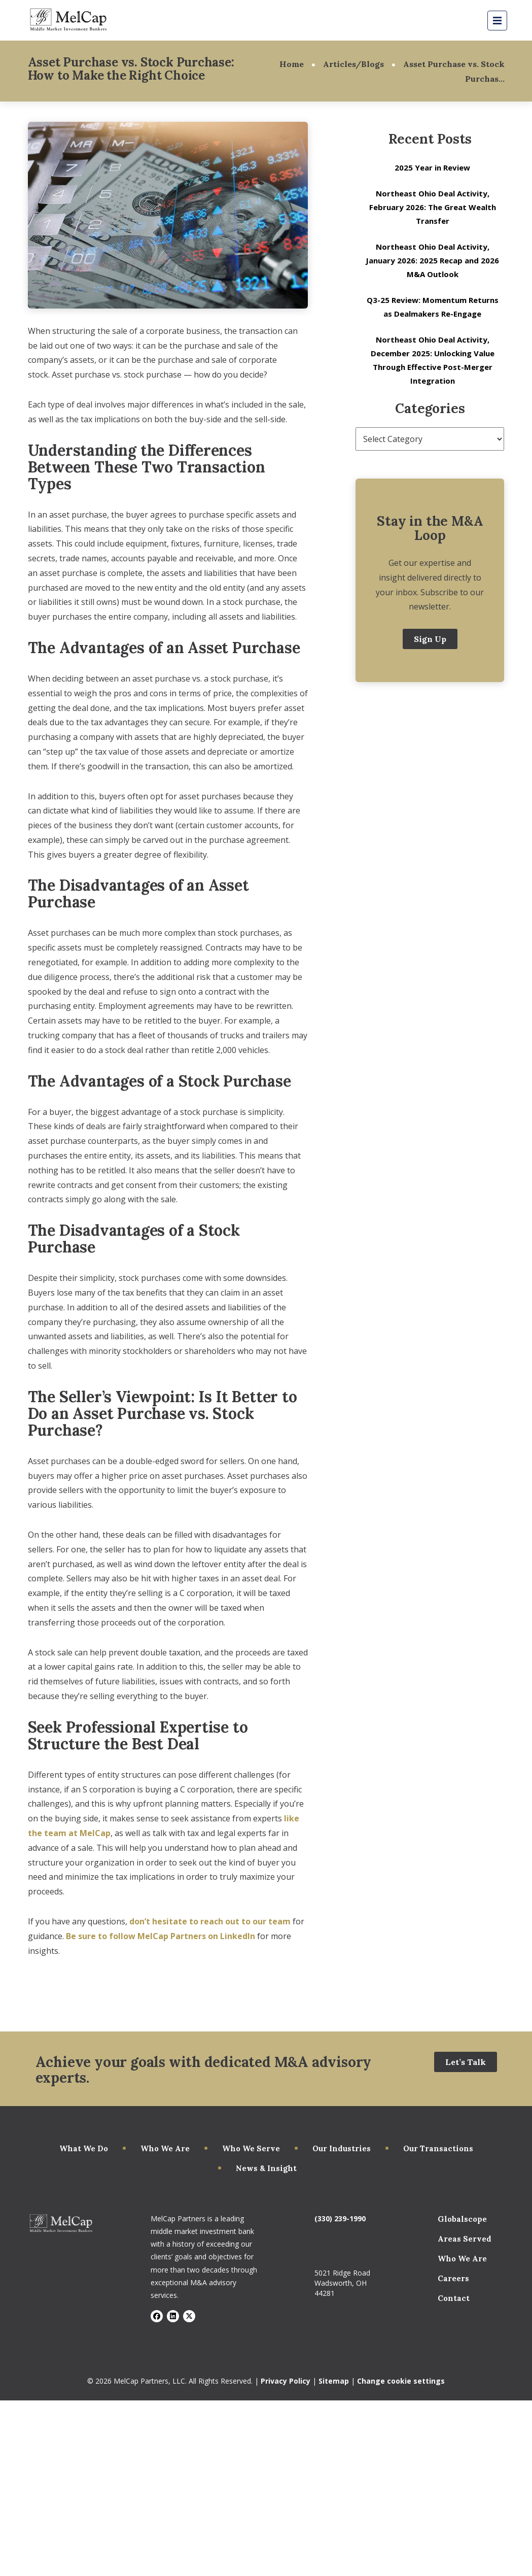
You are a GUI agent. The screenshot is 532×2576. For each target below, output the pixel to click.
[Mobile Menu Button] (497, 20)
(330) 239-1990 (340, 2218)
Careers (453, 2278)
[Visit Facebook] (157, 2316)
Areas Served (464, 2239)
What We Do (83, 2148)
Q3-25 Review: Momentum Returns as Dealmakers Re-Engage (433, 307)
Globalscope (462, 2219)
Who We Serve (251, 2148)
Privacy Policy (285, 2381)
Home (291, 64)
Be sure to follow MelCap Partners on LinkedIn (160, 1936)
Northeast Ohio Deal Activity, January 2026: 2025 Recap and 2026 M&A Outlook (432, 260)
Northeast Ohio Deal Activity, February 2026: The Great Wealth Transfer (432, 207)
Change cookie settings (401, 2381)
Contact (454, 2298)
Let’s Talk (465, 2062)
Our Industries (341, 2148)
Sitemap (333, 2381)
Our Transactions (438, 2148)
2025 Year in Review (432, 167)
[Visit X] (189, 2316)
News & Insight (266, 2168)
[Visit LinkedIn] (173, 2316)
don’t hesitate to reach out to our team (210, 1921)
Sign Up (430, 639)
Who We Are (165, 2148)
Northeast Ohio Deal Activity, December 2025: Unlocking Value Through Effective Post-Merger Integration (432, 360)
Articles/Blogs (353, 64)
